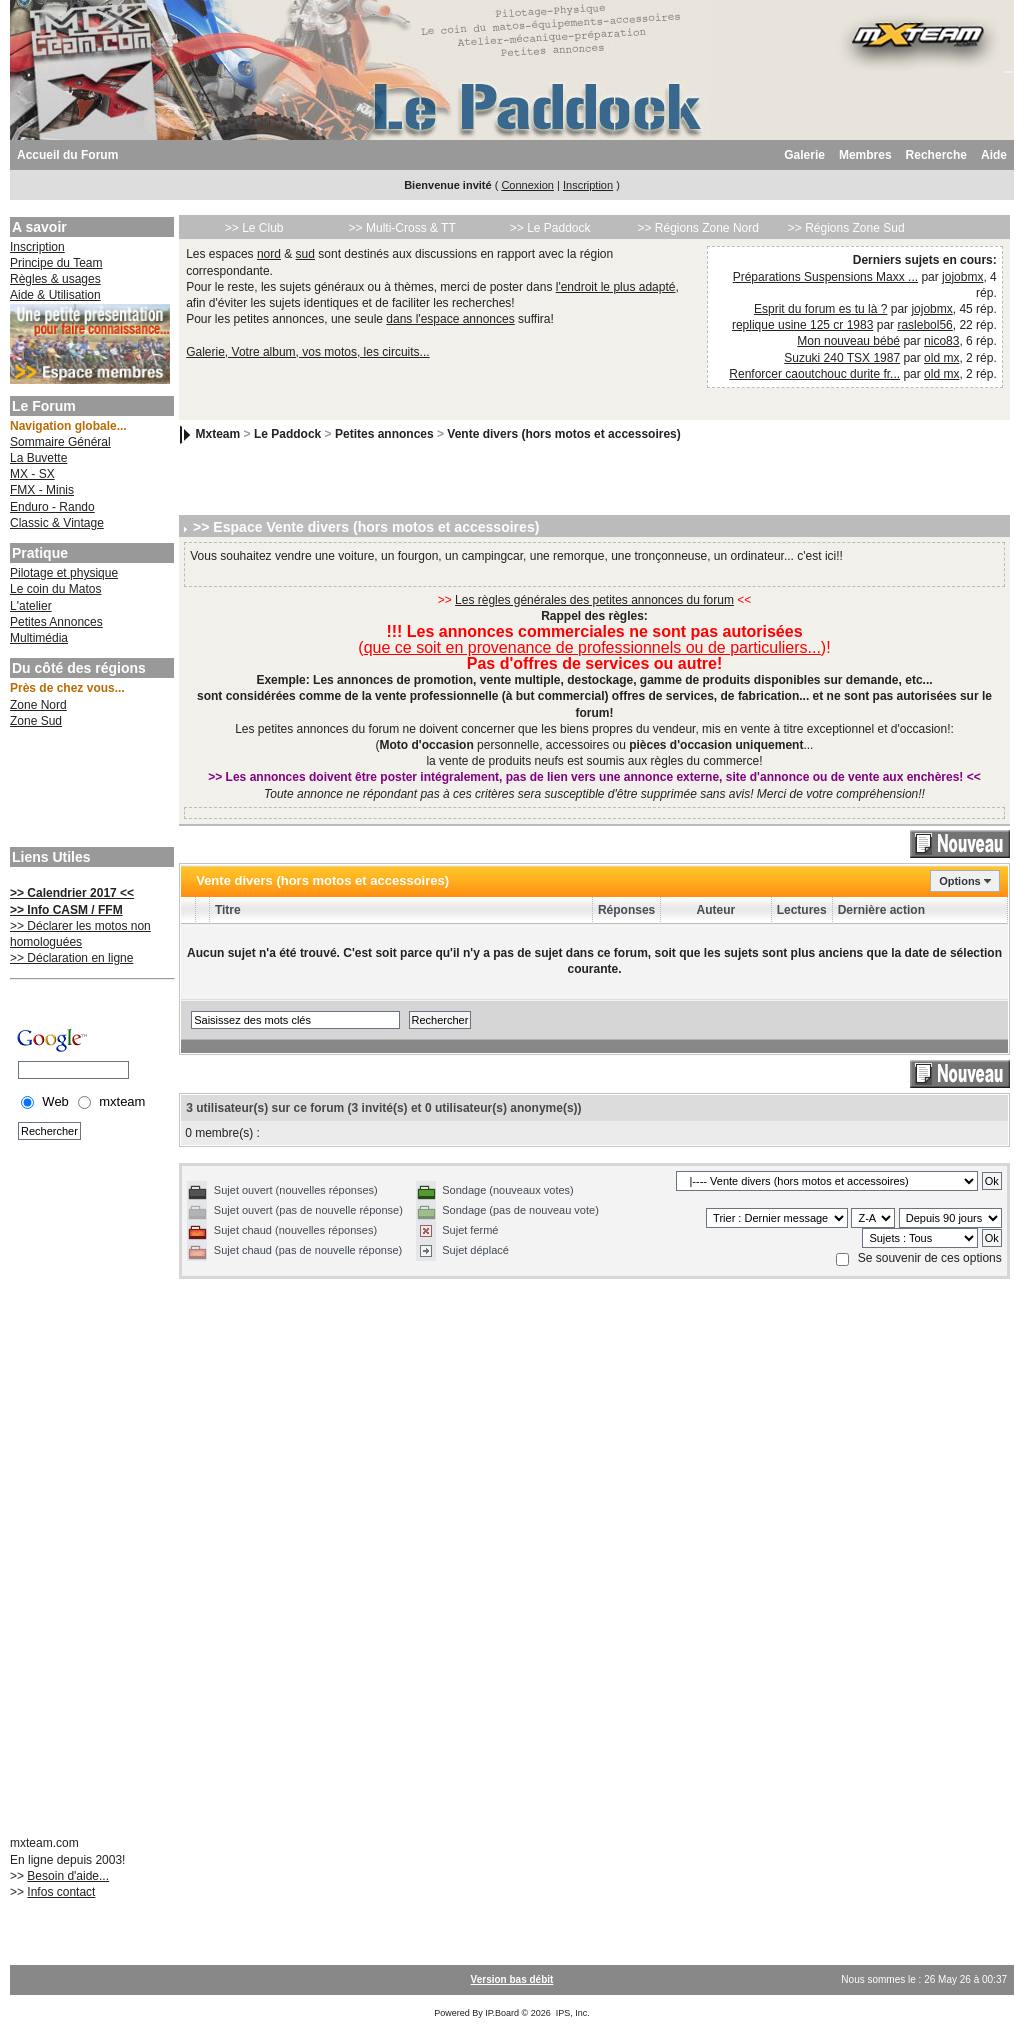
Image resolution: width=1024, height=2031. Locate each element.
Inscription (588, 185)
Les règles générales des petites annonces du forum (594, 600)
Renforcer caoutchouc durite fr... (814, 374)
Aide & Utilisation (55, 295)
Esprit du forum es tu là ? (820, 309)
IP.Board (502, 2013)
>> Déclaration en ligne (71, 958)
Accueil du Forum (67, 155)
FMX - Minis (42, 490)
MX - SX (32, 474)
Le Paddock (287, 434)
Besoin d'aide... (68, 1876)
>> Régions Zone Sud (846, 228)
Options (960, 881)
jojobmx (962, 277)
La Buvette (38, 458)
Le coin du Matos (55, 589)
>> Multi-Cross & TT (402, 228)
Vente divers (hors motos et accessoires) (563, 434)
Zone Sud (36, 721)
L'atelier (31, 606)
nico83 (941, 341)
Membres (865, 155)
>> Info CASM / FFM (66, 910)
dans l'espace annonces (450, 319)
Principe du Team (56, 263)
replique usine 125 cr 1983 (802, 325)
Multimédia (39, 638)
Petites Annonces (56, 622)
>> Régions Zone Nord (697, 228)
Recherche (936, 155)
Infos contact (61, 1892)
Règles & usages (55, 279)
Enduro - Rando (52, 507)
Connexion (527, 185)
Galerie (804, 155)
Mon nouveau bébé (848, 341)
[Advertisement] (90, 790)
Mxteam (218, 434)
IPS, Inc (572, 2013)
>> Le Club (254, 228)
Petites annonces (384, 434)
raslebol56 (924, 325)
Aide (994, 155)
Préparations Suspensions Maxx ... (825, 277)
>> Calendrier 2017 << (72, 893)
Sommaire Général (60, 442)
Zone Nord (38, 705)
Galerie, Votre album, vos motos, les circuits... (307, 352)
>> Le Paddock (550, 228)
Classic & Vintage (57, 523)
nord (269, 254)
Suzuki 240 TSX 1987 (842, 358)
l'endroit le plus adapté (616, 287)
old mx (941, 358)
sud (305, 254)
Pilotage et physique (64, 573)
